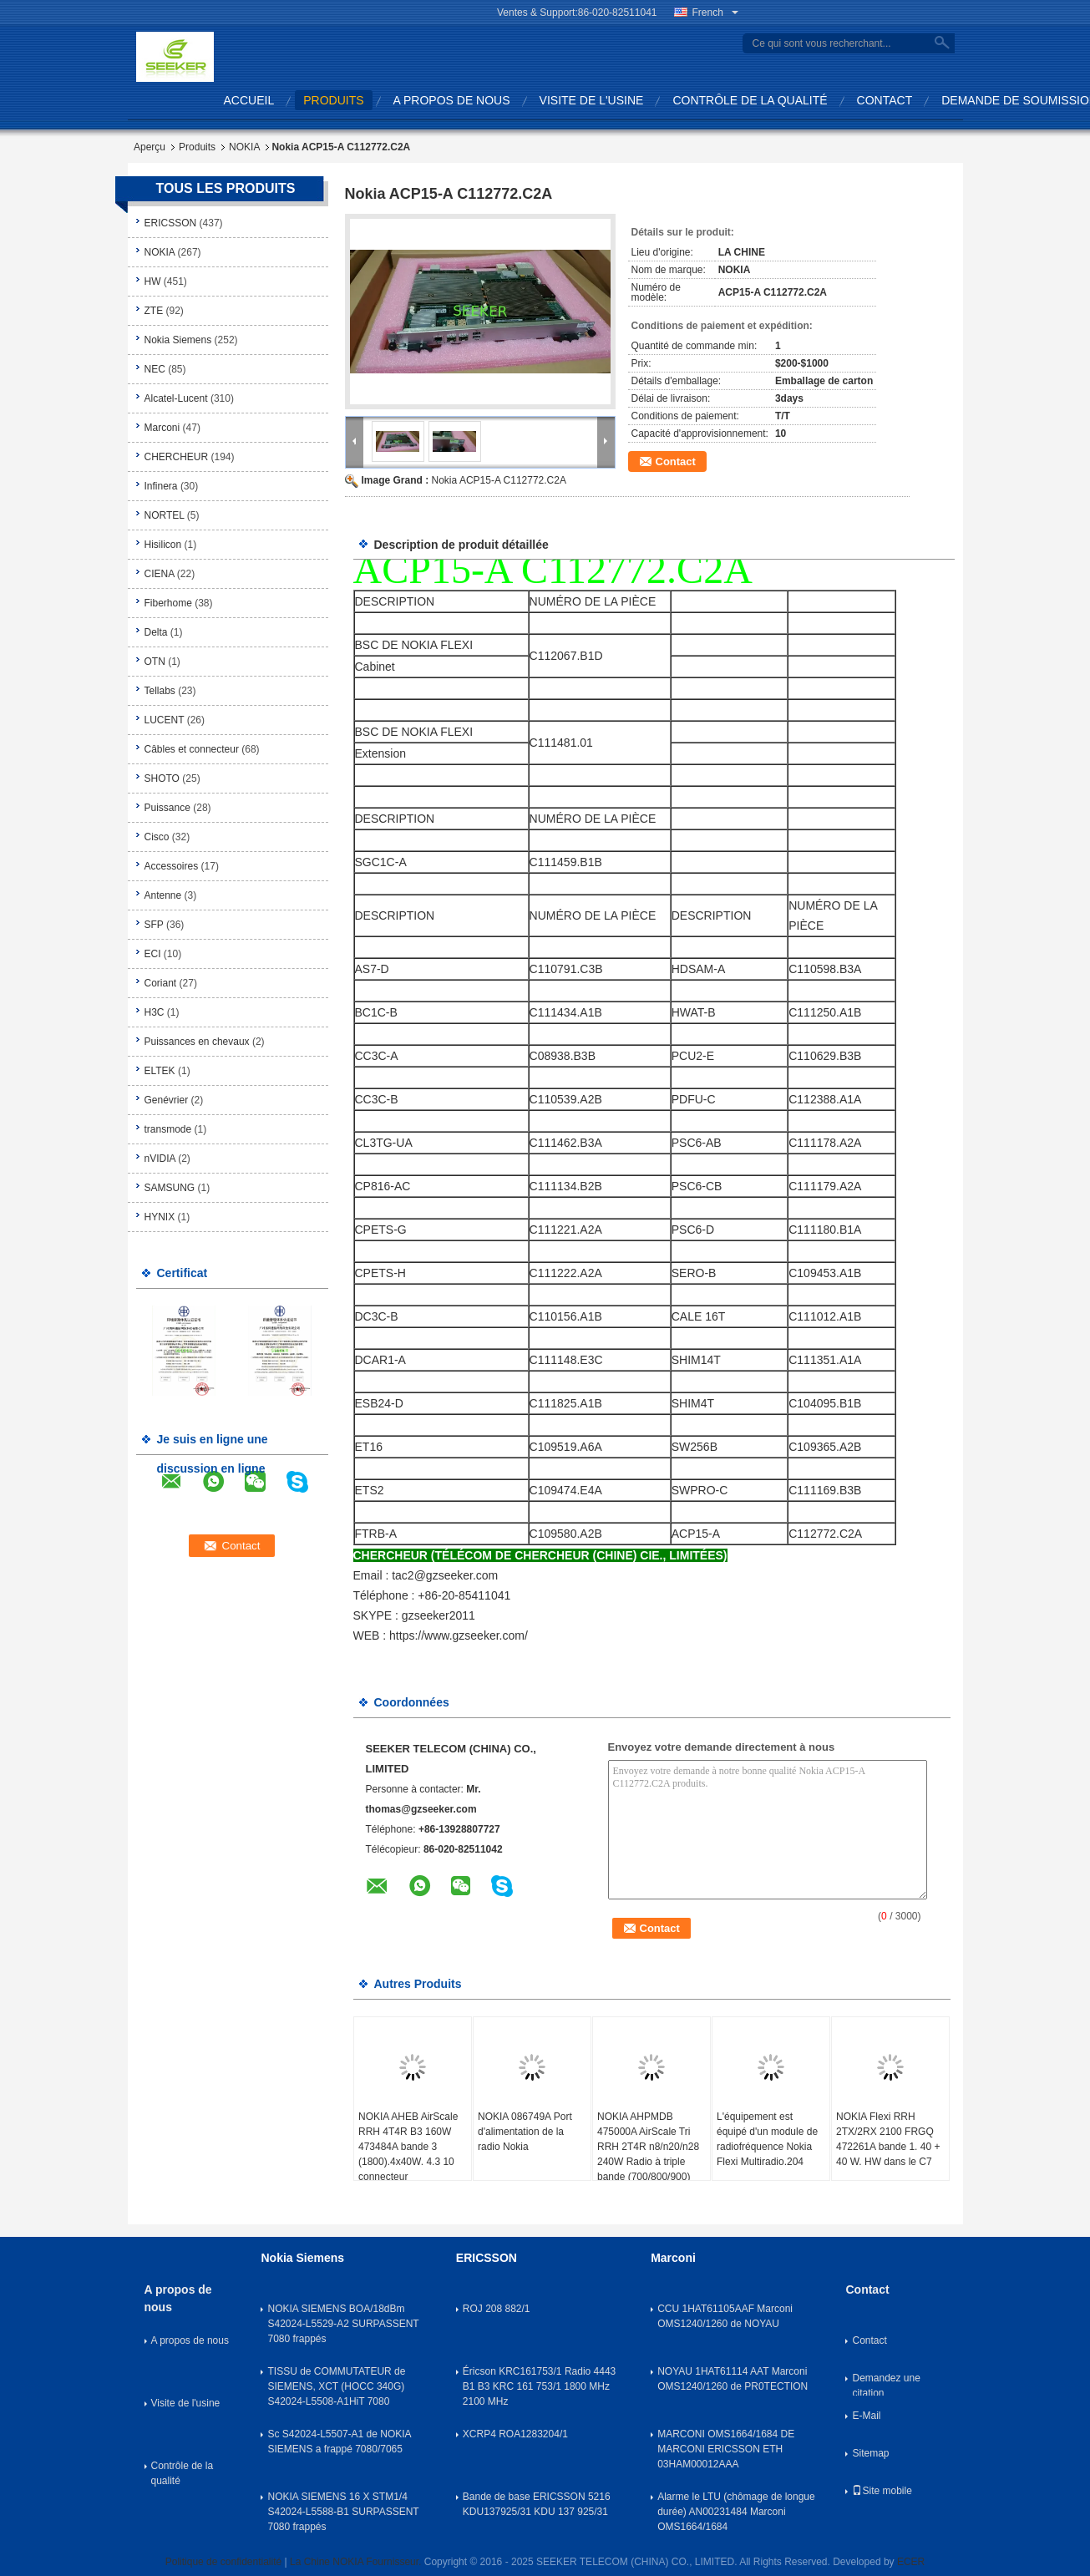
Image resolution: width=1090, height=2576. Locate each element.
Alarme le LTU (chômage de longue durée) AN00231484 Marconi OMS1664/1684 (736, 2512)
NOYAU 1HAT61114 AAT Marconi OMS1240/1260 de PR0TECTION (732, 2379)
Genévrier (166, 1100)
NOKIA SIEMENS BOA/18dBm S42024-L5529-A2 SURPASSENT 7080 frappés (342, 2324)
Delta (156, 632)
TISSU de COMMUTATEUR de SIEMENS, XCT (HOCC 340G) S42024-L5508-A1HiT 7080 (336, 2386)
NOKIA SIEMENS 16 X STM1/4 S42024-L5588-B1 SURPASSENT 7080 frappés (342, 2512)
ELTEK (159, 1071)
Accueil (249, 100)
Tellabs (159, 691)
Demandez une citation (886, 2384)
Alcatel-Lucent (176, 398)
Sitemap (870, 2453)
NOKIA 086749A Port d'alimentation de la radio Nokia (525, 2132)
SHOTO (162, 778)
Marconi (162, 428)
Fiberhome (168, 603)
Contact (885, 100)
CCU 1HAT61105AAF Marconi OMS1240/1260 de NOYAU (725, 2316)
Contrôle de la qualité (749, 100)
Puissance (167, 808)
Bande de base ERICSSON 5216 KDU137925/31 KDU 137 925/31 (537, 2504)
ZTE (154, 311)
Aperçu (149, 147)
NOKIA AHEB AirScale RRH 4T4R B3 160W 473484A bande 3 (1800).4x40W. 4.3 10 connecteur (408, 2147)
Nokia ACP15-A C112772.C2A (499, 480)
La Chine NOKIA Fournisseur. (357, 2562)
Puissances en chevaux (197, 1041)
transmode (168, 1129)
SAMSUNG (169, 1188)
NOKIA (244, 147)
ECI (152, 954)
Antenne (163, 895)
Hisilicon (163, 544)
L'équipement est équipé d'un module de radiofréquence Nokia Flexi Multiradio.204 (767, 2139)
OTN (154, 661)
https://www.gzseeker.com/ (458, 1635)
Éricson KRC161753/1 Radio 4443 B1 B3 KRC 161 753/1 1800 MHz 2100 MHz (539, 2386)
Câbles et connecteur (191, 749)
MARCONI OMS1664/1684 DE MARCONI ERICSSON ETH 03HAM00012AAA (725, 2449)
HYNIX (159, 1217)
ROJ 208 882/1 (496, 2309)
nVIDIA (159, 1158)
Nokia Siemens (178, 340)
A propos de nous (451, 100)
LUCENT (164, 720)
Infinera (161, 486)
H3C (154, 1012)
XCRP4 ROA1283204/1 (515, 2434)
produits (333, 100)
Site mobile (881, 2491)
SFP (154, 925)
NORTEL (164, 515)
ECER (911, 2562)
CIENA (159, 574)
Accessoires (171, 866)
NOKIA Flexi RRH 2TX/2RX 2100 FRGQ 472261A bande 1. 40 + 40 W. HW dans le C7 (888, 2139)
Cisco (157, 837)
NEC (154, 369)
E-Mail (866, 2415)
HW (152, 281)
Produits (197, 147)
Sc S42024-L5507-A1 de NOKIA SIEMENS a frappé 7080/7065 (338, 2441)
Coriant (160, 983)
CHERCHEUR (176, 457)
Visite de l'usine (592, 100)
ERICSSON (170, 223)
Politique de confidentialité (223, 2562)
